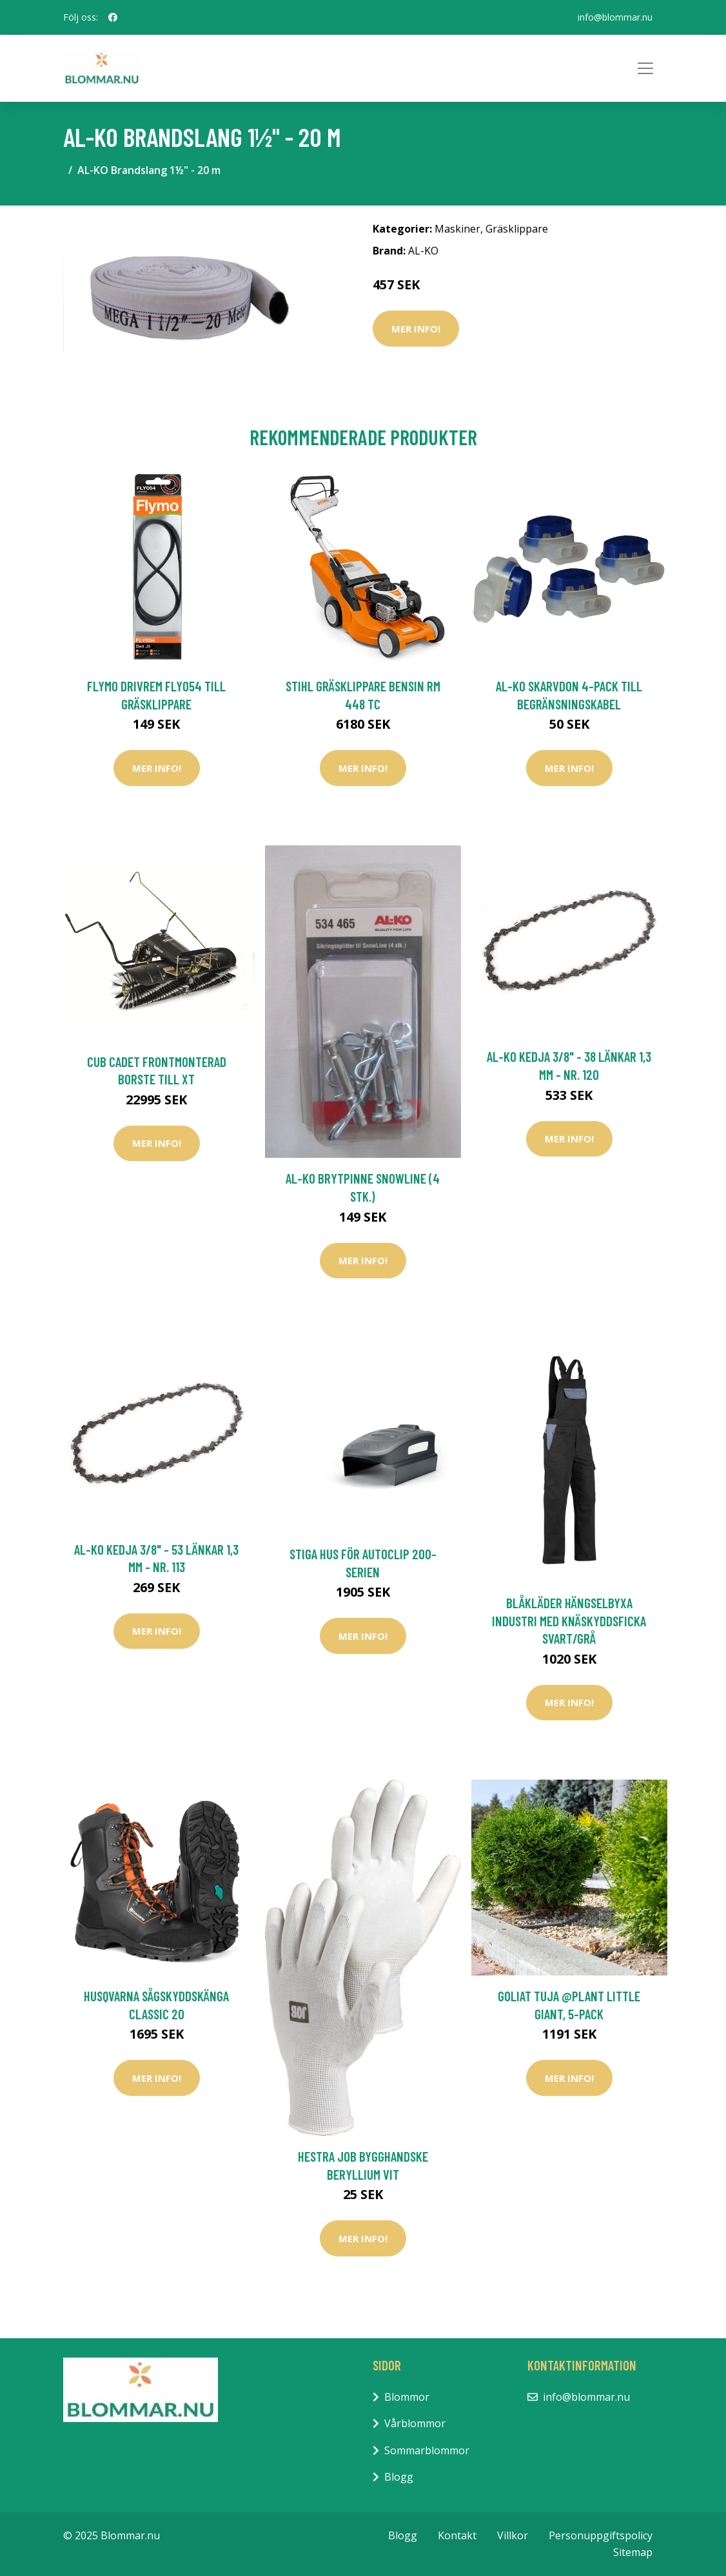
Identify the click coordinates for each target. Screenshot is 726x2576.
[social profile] (113, 17)
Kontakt (457, 2535)
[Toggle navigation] (645, 68)
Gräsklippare (517, 229)
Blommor (406, 2397)
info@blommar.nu (615, 17)
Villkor (512, 2535)
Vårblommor (415, 2423)
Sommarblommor (426, 2450)
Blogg (398, 2477)
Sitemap (632, 2552)
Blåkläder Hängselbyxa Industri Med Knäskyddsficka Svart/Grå (569, 1620)
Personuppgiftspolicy (600, 2535)
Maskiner (457, 229)
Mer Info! (415, 328)
